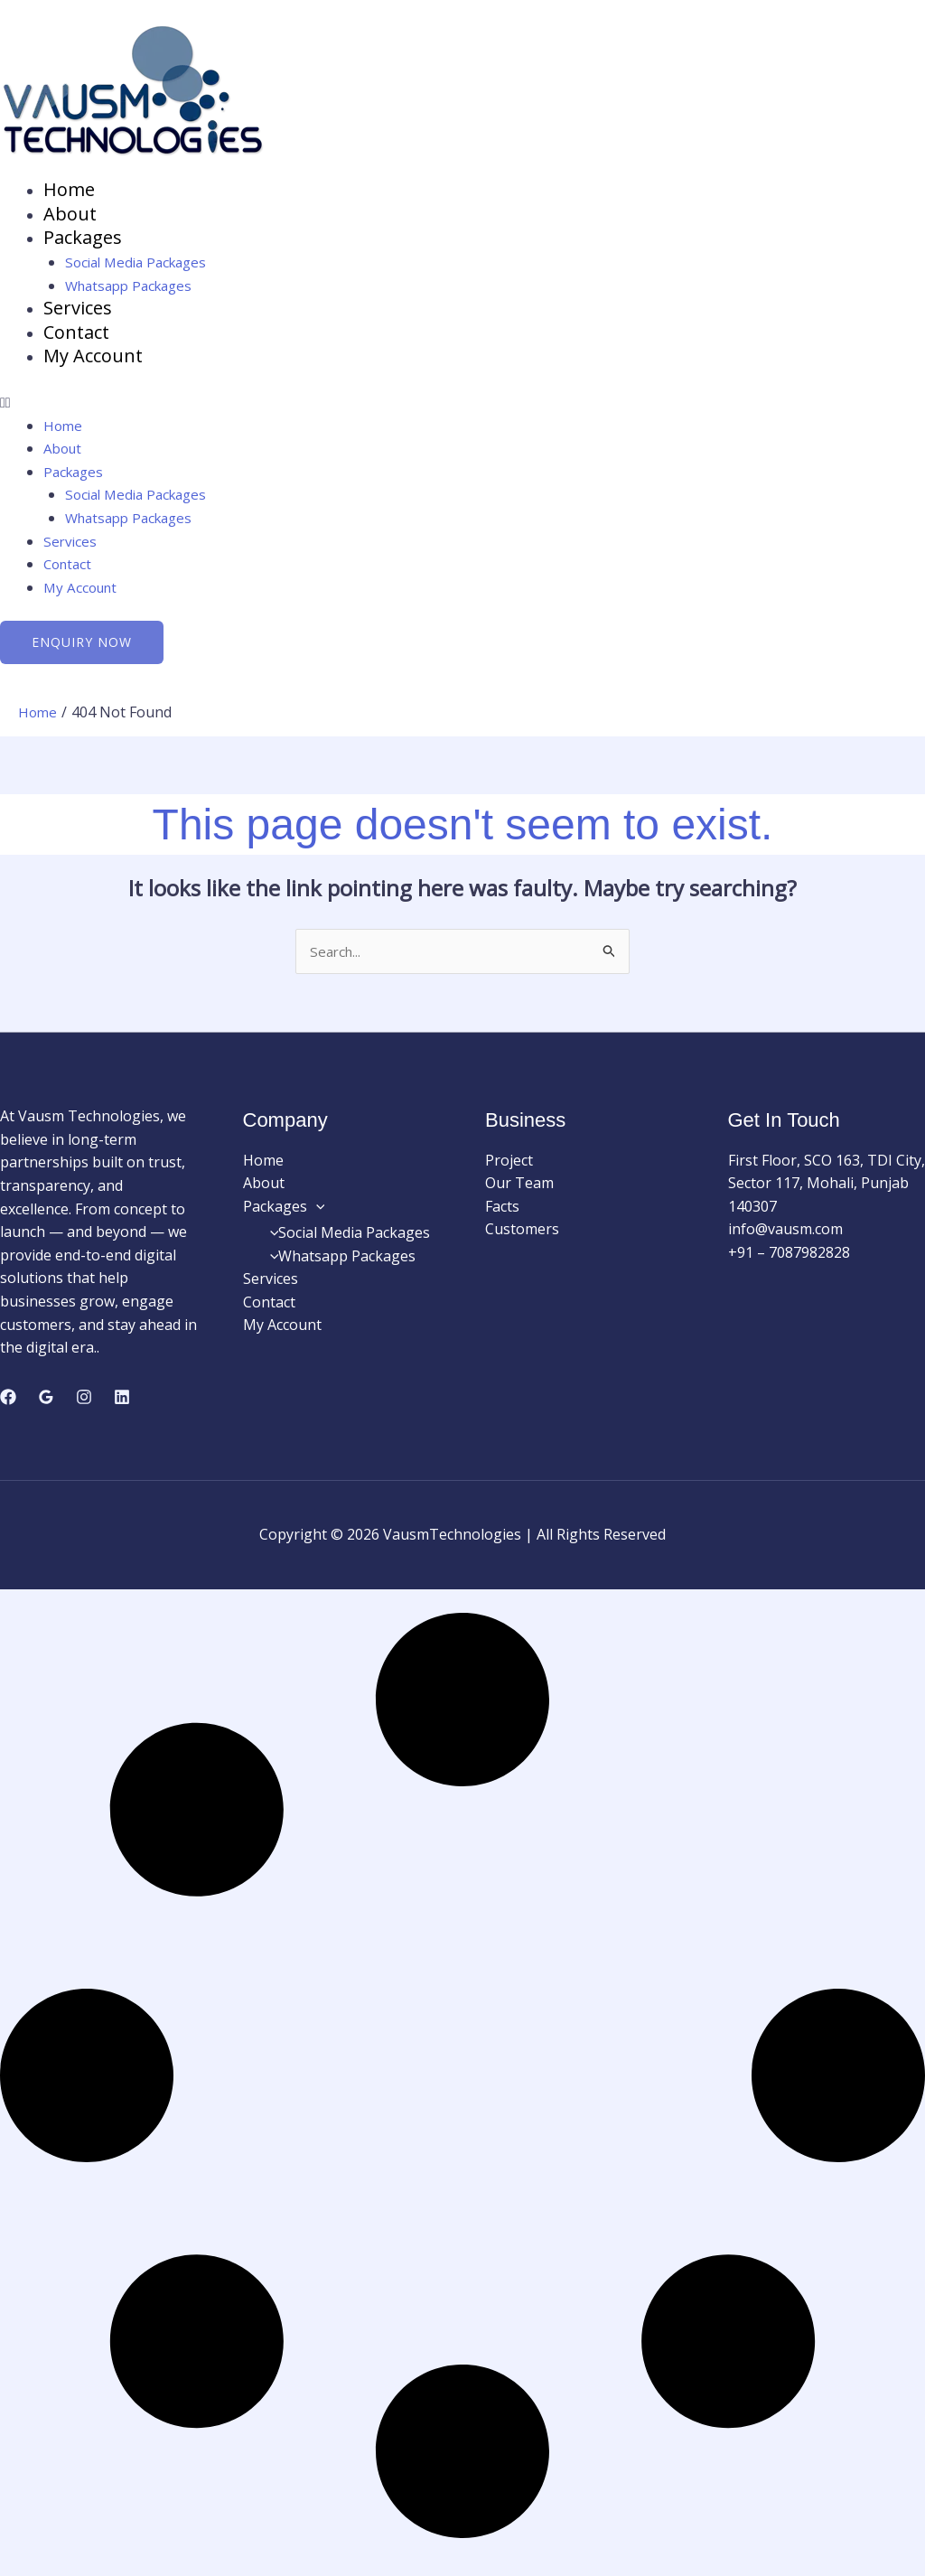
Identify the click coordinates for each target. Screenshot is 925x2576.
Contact (76, 336)
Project (509, 1167)
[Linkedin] (122, 1405)
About (70, 215)
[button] (462, 408)
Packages (82, 240)
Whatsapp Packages (133, 288)
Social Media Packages (141, 265)
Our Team (519, 1191)
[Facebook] (8, 1405)
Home (69, 190)
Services (77, 311)
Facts (502, 1213)
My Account (93, 361)
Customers (522, 1237)
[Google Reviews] (46, 1405)
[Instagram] (84, 1405)
